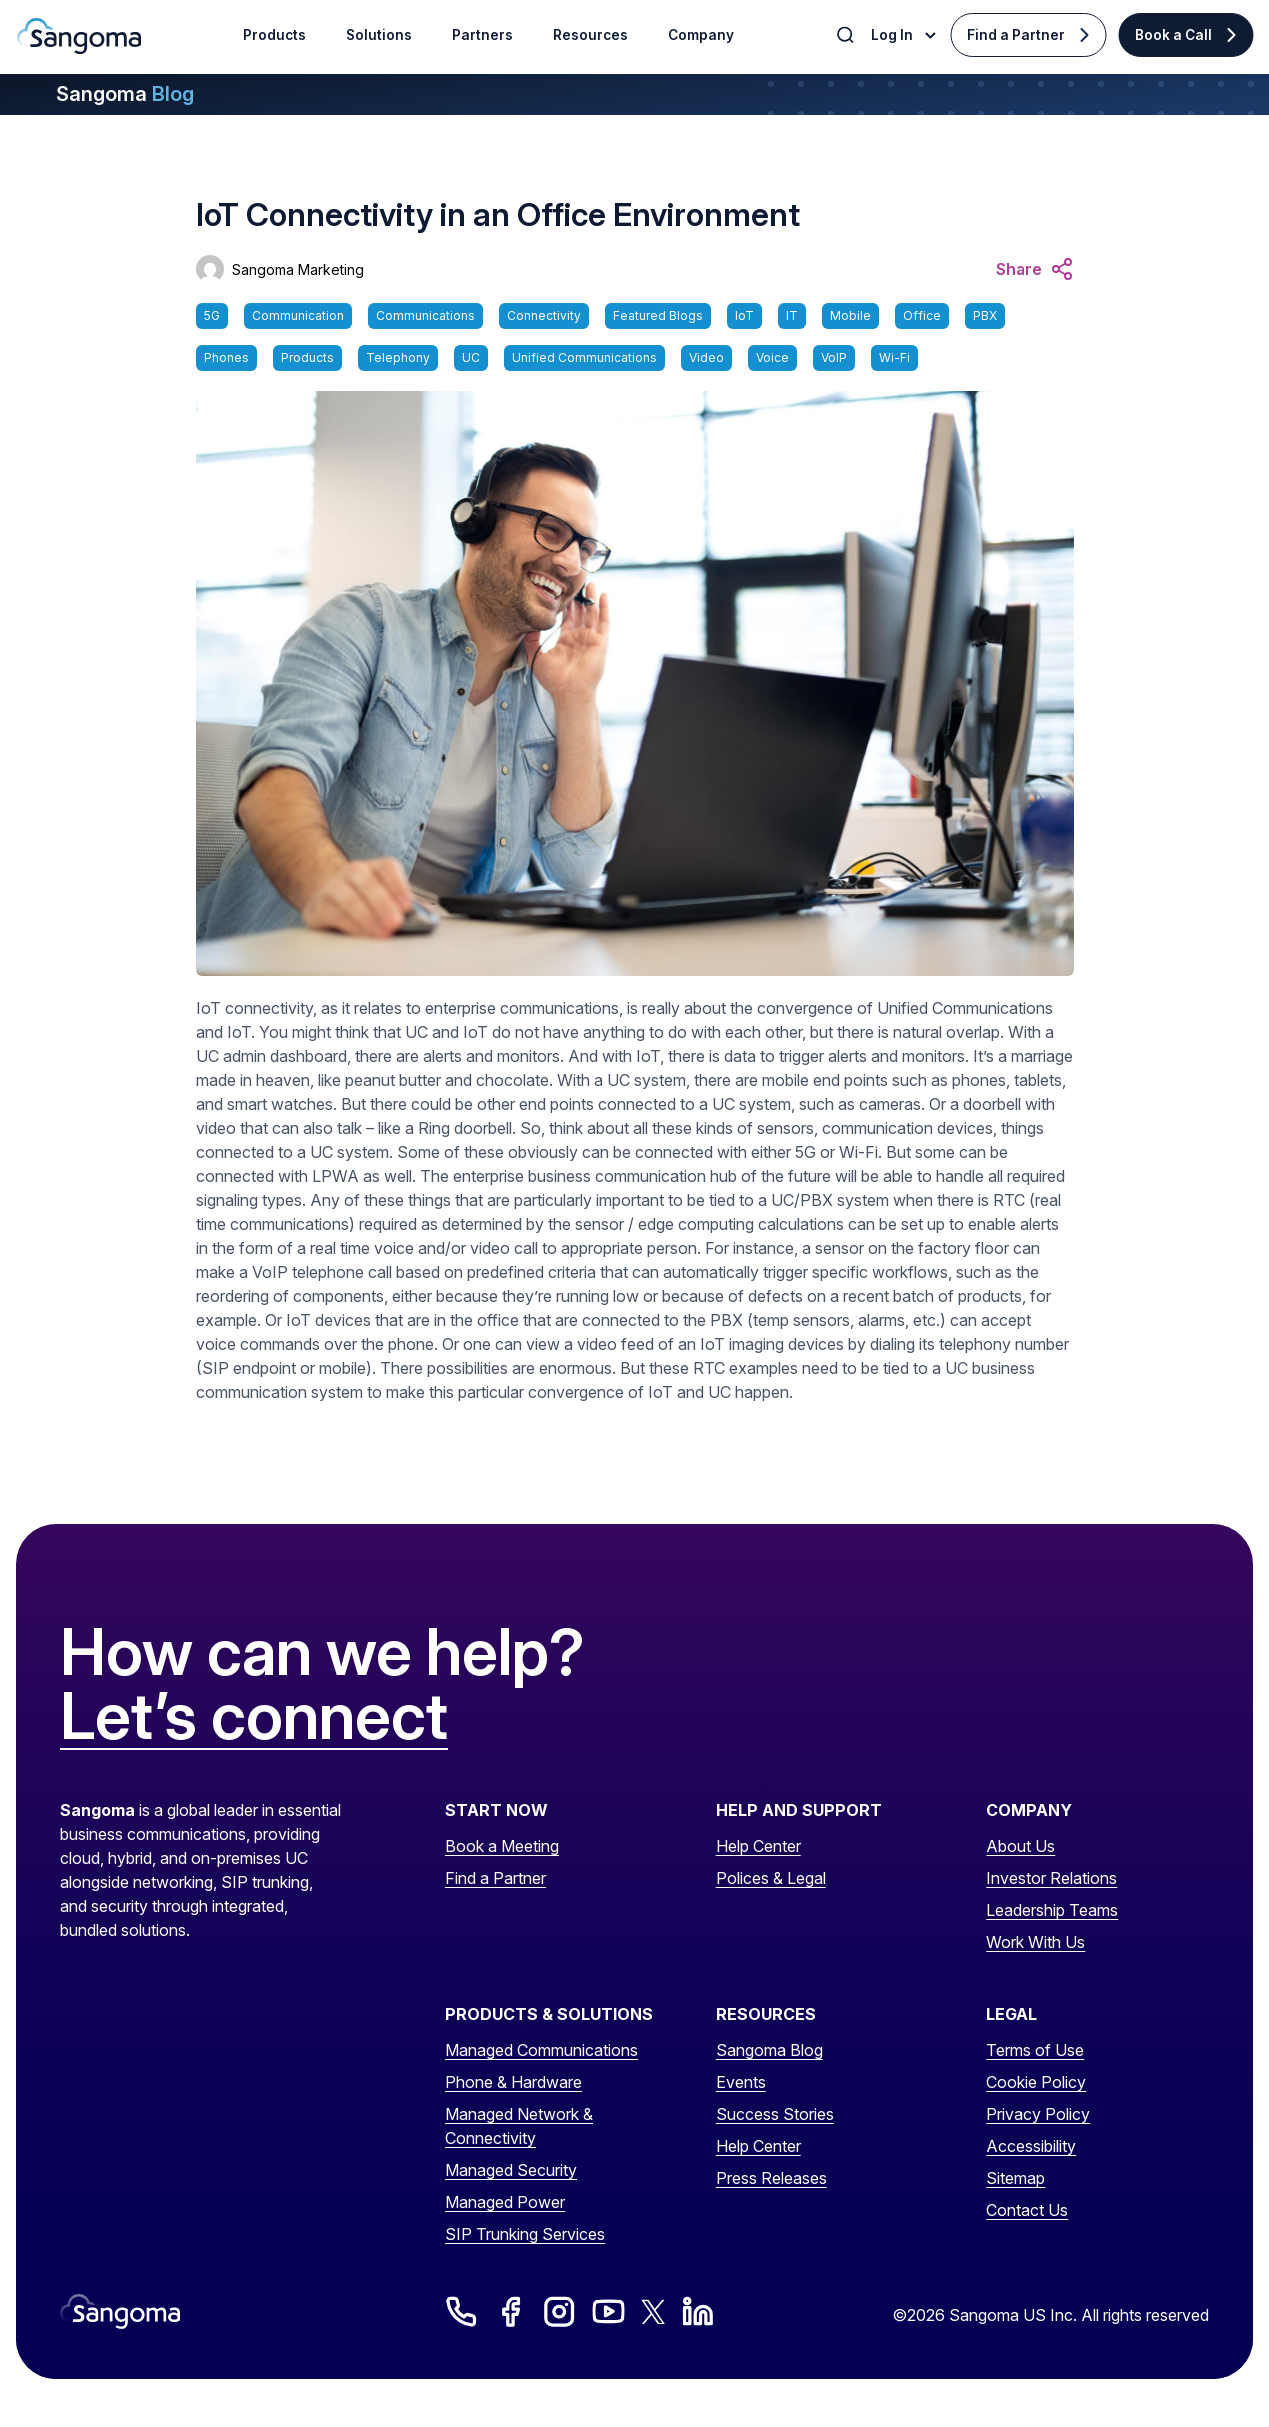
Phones (226, 357)
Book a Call (1173, 35)
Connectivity (544, 315)
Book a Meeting (502, 1846)
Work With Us (1035, 1942)
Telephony (398, 357)
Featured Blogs (658, 315)
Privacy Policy (1038, 2114)
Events (741, 2082)
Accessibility (1031, 2146)
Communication (298, 315)
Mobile (850, 315)
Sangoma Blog (769, 2050)
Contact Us (1027, 2210)
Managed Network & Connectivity (519, 2126)
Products (307, 357)
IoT (744, 315)
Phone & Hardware (513, 2082)
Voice (772, 357)
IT (792, 315)
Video (706, 357)
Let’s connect (254, 1717)
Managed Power (505, 2202)
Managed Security (511, 2170)
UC (471, 357)
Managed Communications (541, 2050)
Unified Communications (584, 357)
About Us (1020, 1846)
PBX (985, 315)
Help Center (758, 1846)
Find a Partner (1016, 35)
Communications (425, 315)
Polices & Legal (771, 1878)
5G (212, 315)
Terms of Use (1035, 2050)
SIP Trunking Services (525, 2234)
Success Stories (775, 2114)
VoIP (834, 357)
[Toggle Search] (847, 35)
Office (922, 315)
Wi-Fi (894, 357)
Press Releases (771, 2178)
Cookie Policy (1036, 2082)
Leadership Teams (1052, 1910)
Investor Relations (1051, 1878)
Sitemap (1015, 2178)
